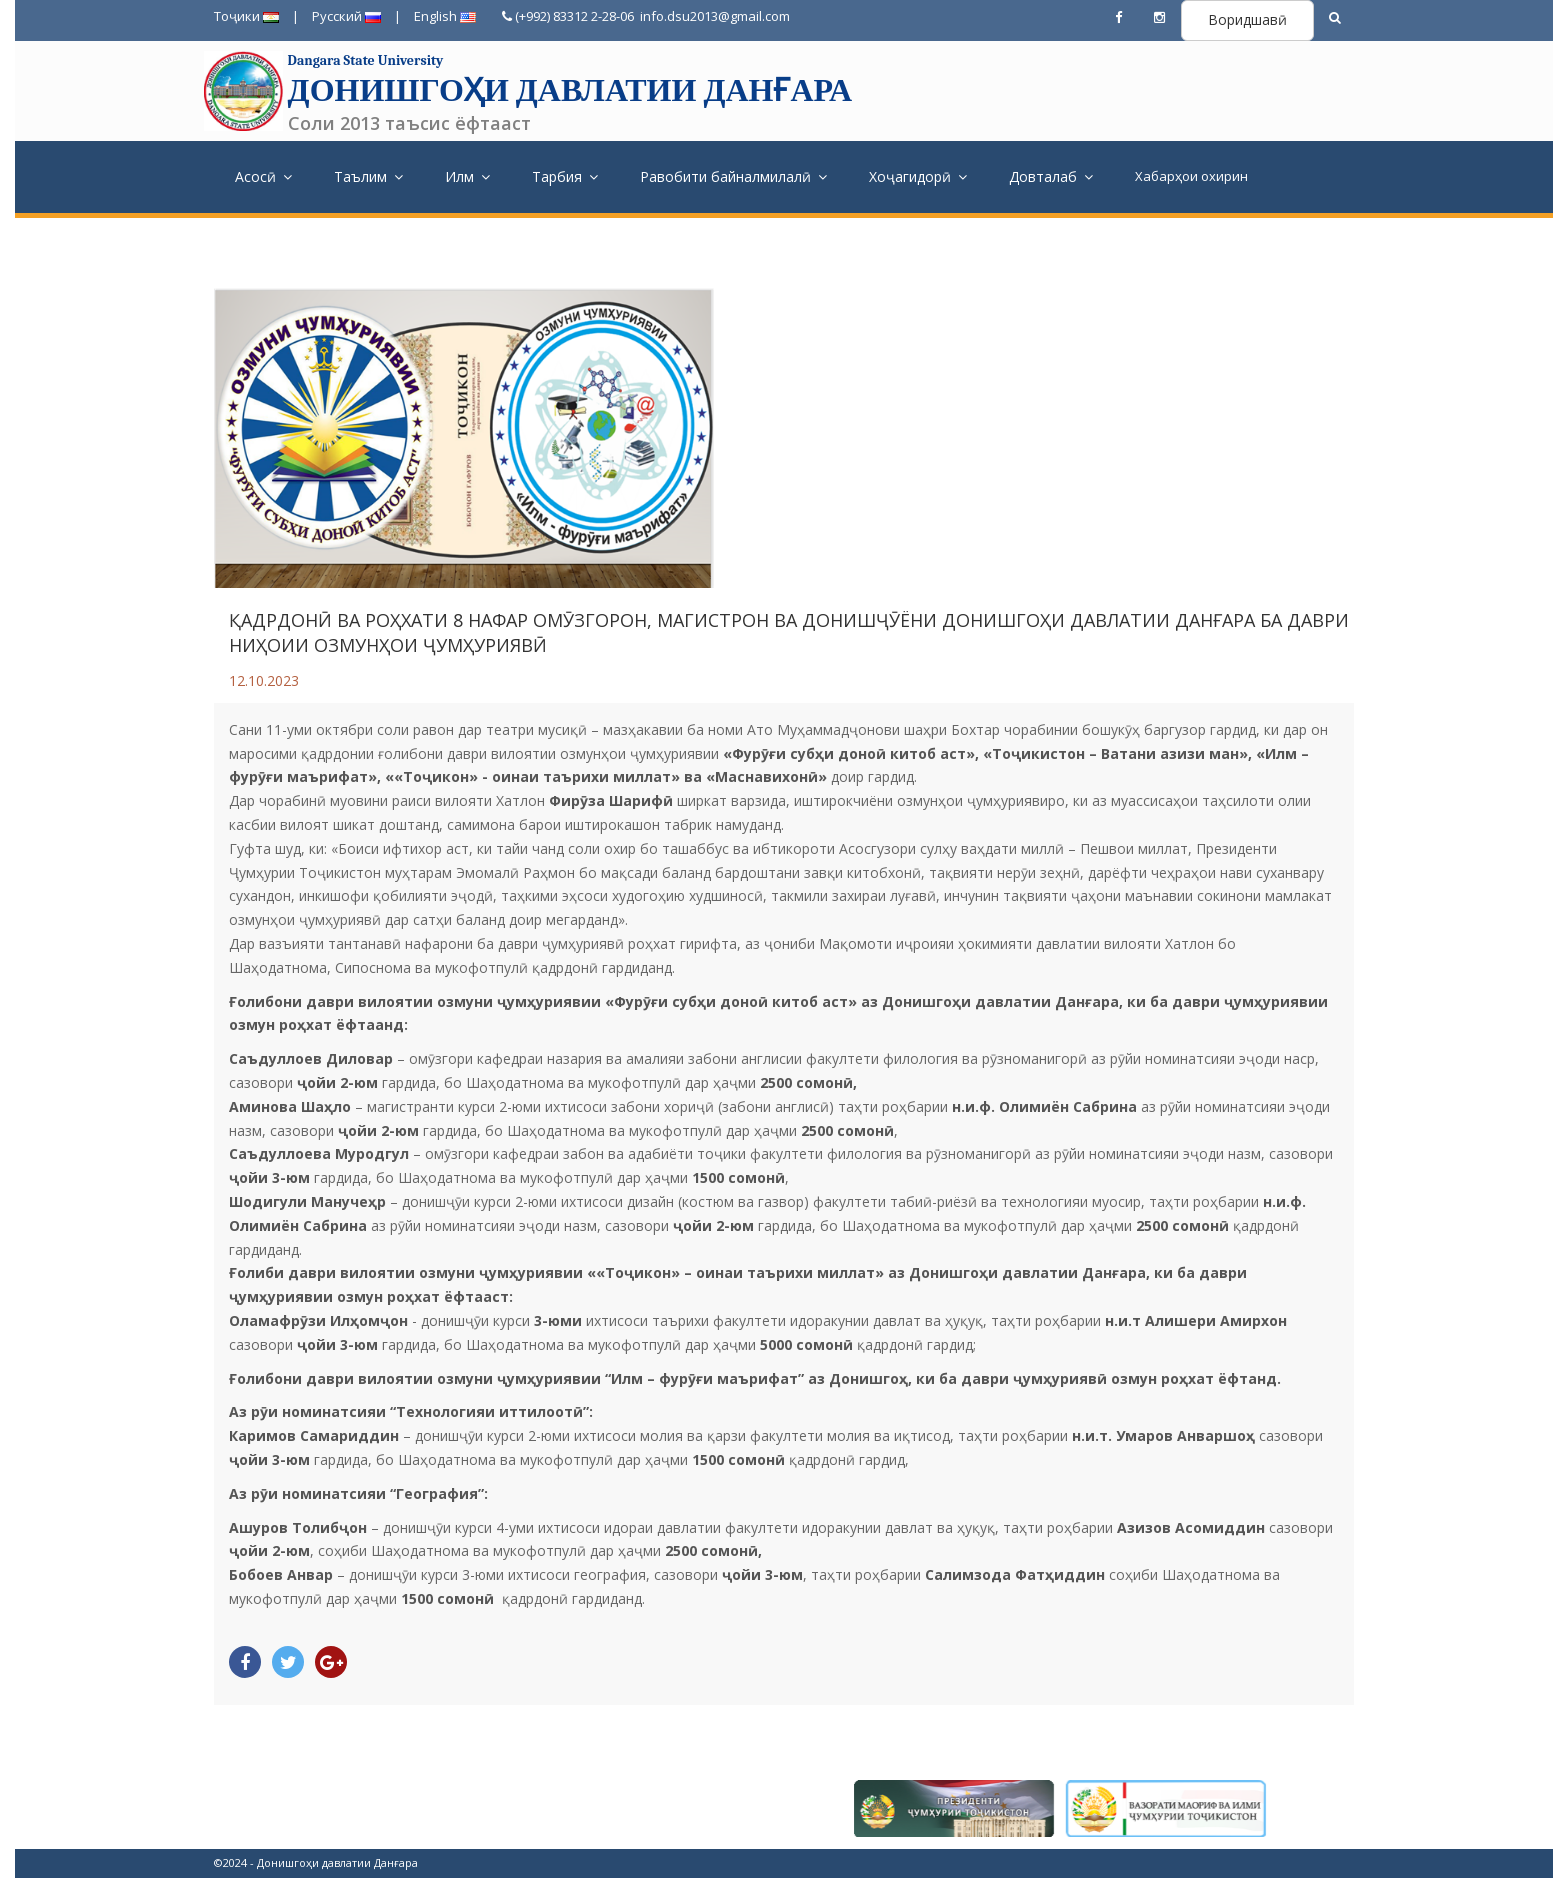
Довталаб (1051, 176)
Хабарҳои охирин (1191, 176)
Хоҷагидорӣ (918, 176)
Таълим (368, 176)
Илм (467, 176)
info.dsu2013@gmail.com (713, 16)
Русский (346, 16)
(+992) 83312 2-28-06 (568, 16)
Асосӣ (263, 176)
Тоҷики (246, 16)
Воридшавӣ (1247, 19)
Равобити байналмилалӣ (733, 176)
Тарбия (565, 176)
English (445, 16)
